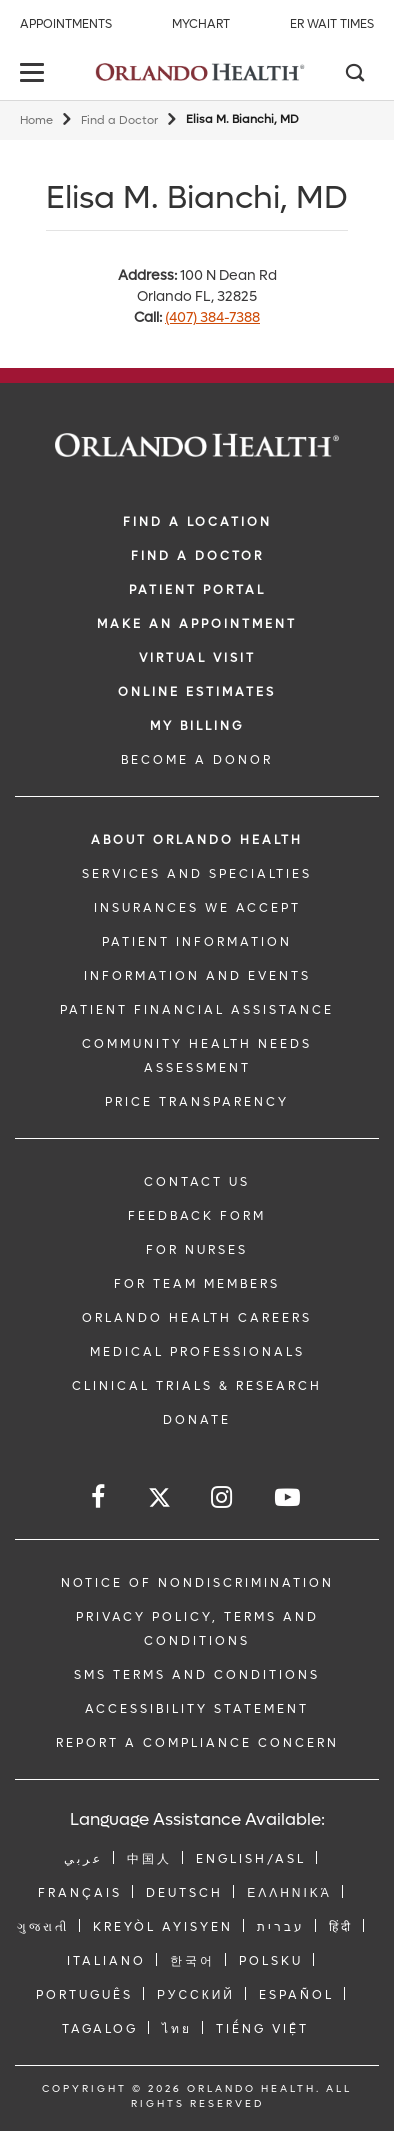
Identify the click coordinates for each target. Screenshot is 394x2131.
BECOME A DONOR (197, 760)
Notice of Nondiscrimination (197, 1583)
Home (36, 120)
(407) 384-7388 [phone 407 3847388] (212, 317)
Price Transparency (197, 1102)
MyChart (201, 24)
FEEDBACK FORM (197, 1216)
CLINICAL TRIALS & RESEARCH (197, 1386)
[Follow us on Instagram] (223, 1497)
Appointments (66, 24)
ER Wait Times (332, 24)
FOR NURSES (197, 1250)
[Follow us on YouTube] (289, 1497)
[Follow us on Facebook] (99, 1497)
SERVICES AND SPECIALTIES (197, 874)
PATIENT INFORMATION (197, 942)
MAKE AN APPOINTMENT (197, 624)
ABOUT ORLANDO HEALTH (197, 840)
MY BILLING (197, 726)
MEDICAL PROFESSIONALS (197, 1352)
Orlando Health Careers (197, 1318)
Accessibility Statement (197, 1709)
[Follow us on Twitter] (159, 1500)
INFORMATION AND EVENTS (197, 976)
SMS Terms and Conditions (197, 1675)
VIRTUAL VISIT (197, 658)
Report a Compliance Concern (197, 1743)
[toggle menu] (35, 74)
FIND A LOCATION (197, 522)
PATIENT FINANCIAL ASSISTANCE (197, 1010)
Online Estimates (197, 692)
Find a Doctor (119, 120)
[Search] (354, 75)
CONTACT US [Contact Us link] (197, 1182)
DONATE (197, 1420)
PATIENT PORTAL (197, 590)
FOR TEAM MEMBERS (197, 1284)
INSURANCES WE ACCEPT (197, 908)
